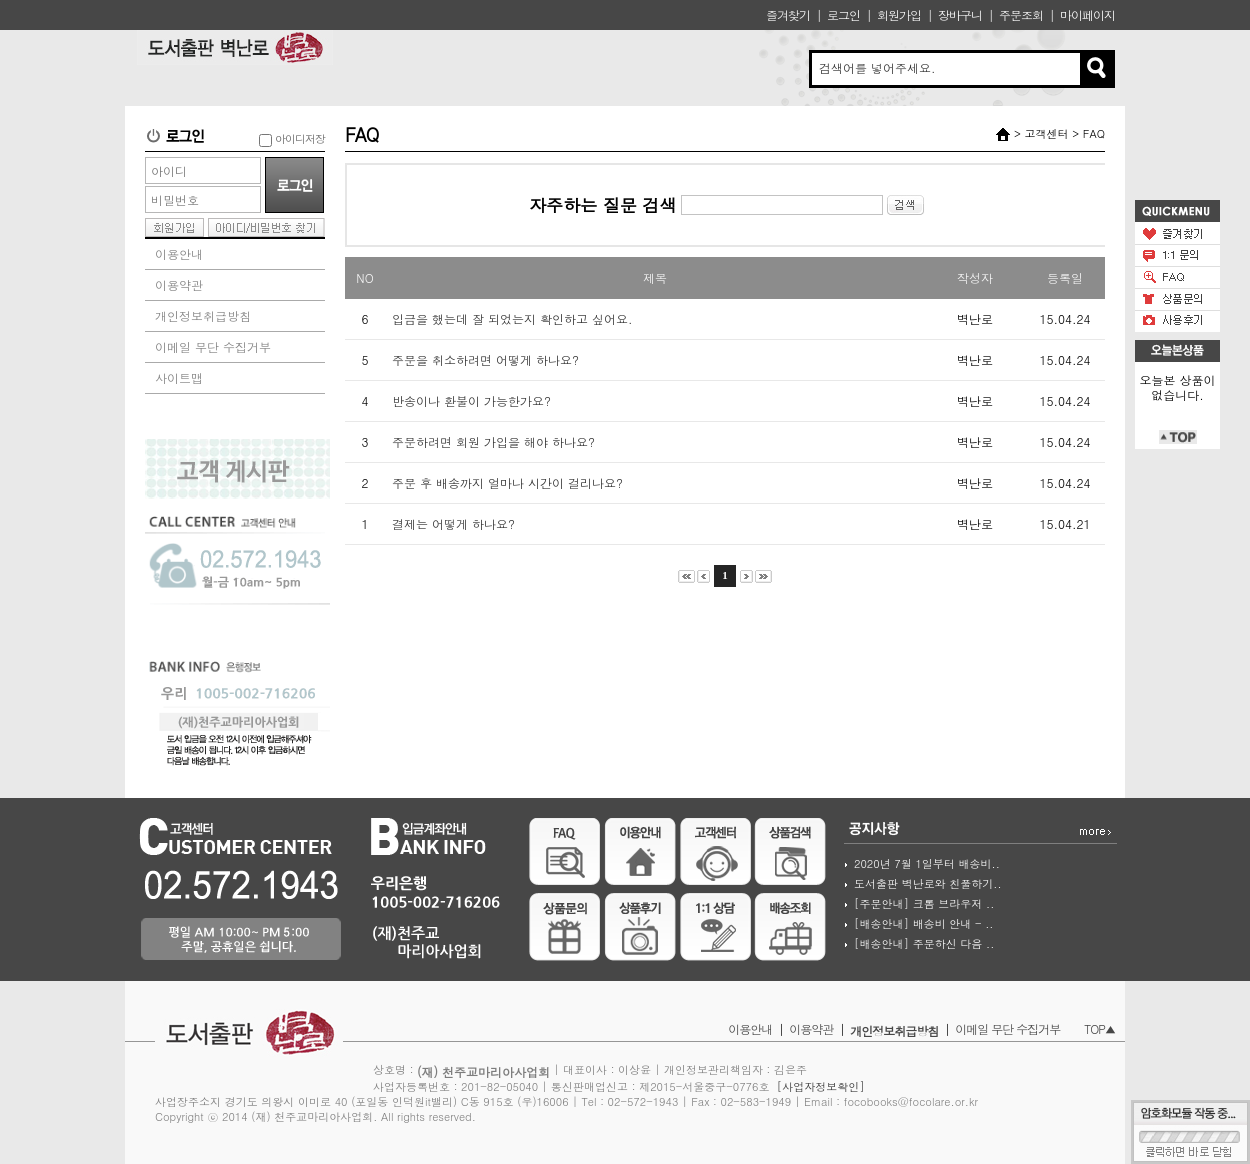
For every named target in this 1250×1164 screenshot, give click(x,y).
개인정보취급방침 (203, 315)
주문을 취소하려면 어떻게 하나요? (485, 359)
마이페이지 (1087, 14)
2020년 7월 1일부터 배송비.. (927, 863)
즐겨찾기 (788, 14)
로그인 (843, 14)
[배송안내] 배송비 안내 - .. (923, 923)
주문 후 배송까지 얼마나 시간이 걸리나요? (507, 482)
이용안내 (179, 253)
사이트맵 (179, 377)
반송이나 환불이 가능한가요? (471, 400)
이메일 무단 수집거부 (213, 346)
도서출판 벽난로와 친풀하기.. (928, 883)
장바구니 (960, 14)
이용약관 (179, 284)
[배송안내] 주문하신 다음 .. (924, 943)
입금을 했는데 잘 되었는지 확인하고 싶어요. (512, 318)
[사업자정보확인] (821, 1086)
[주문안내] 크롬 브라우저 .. (924, 903)
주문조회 (1021, 14)
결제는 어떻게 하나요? (453, 523)
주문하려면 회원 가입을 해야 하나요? (493, 441)
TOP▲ (1099, 1028)
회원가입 (899, 14)
